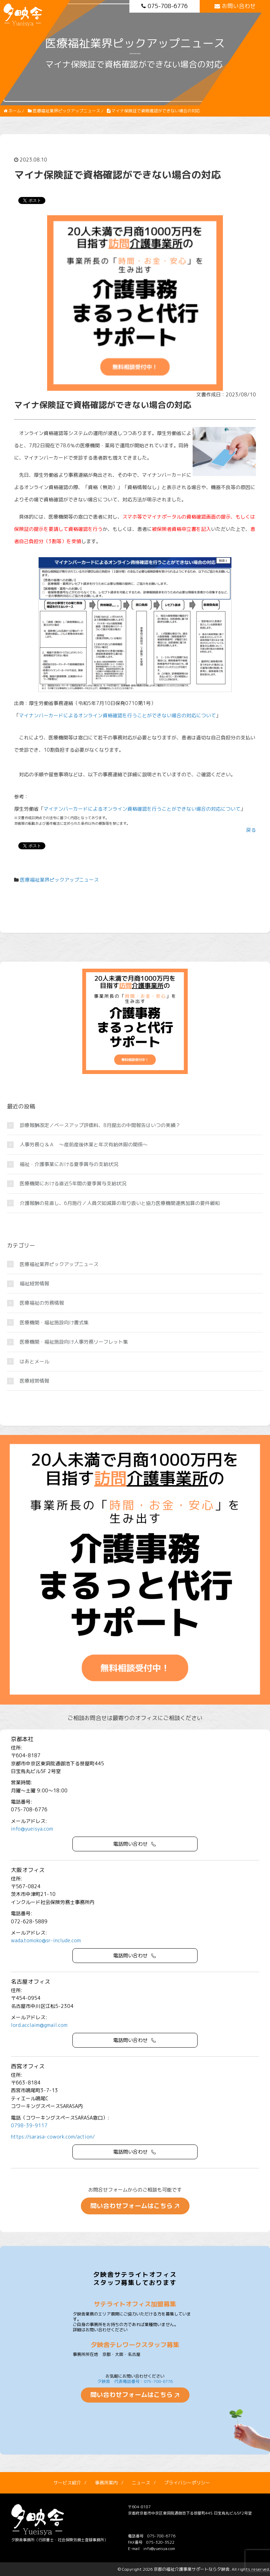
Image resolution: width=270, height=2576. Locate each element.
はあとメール (34, 1361)
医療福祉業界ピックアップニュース (59, 879)
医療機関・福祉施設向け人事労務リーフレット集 (74, 1341)
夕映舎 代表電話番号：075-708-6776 (135, 2381)
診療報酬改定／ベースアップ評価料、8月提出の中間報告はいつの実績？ (100, 1125)
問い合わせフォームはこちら (131, 2205)
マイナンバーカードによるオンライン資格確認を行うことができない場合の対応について (117, 715)
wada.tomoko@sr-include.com (46, 1940)
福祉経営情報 (34, 1283)
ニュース (141, 2482)
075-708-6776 (164, 6)
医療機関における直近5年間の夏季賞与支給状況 (73, 1183)
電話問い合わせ (130, 1843)
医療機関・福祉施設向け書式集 (54, 1322)
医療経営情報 (34, 1380)
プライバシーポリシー (187, 2482)
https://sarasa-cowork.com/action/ (53, 2136)
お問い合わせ (235, 6)
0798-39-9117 (29, 2125)
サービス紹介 (67, 2482)
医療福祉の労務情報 (42, 1302)
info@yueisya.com (32, 1828)
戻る (251, 829)
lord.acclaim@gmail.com (39, 2025)
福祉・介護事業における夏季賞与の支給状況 (69, 1164)
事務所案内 (106, 2482)
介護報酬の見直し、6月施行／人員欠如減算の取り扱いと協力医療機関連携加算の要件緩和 (120, 1203)
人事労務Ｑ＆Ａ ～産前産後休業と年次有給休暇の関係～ (84, 1144)
